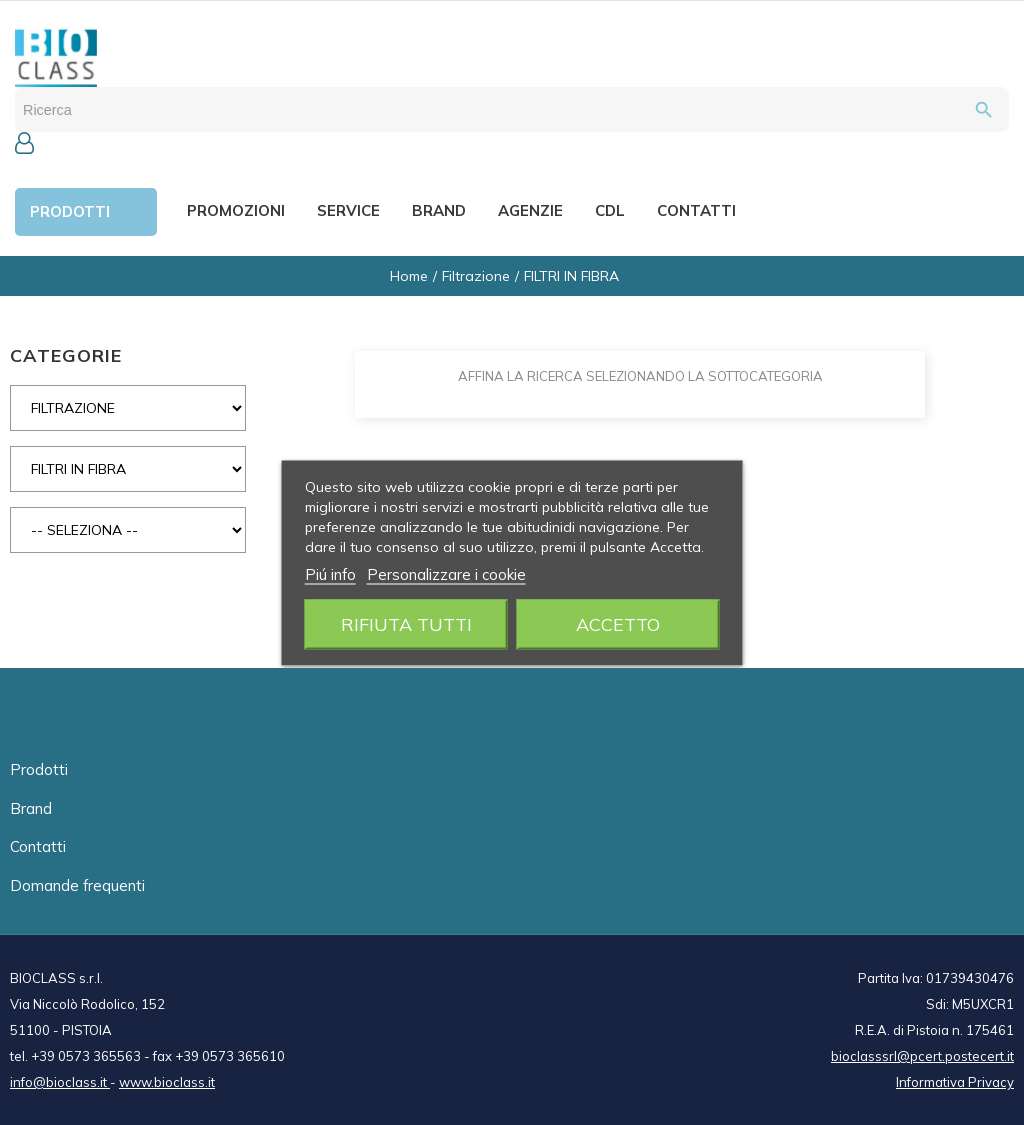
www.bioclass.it (167, 1082)
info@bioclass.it (60, 1082)
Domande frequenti (77, 885)
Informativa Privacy (955, 1082)
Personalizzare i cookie (446, 573)
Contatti (38, 846)
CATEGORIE (66, 355)
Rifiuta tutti (406, 623)
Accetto (618, 623)
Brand (31, 808)
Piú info (330, 573)
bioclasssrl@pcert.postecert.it (922, 1056)
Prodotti (39, 769)
